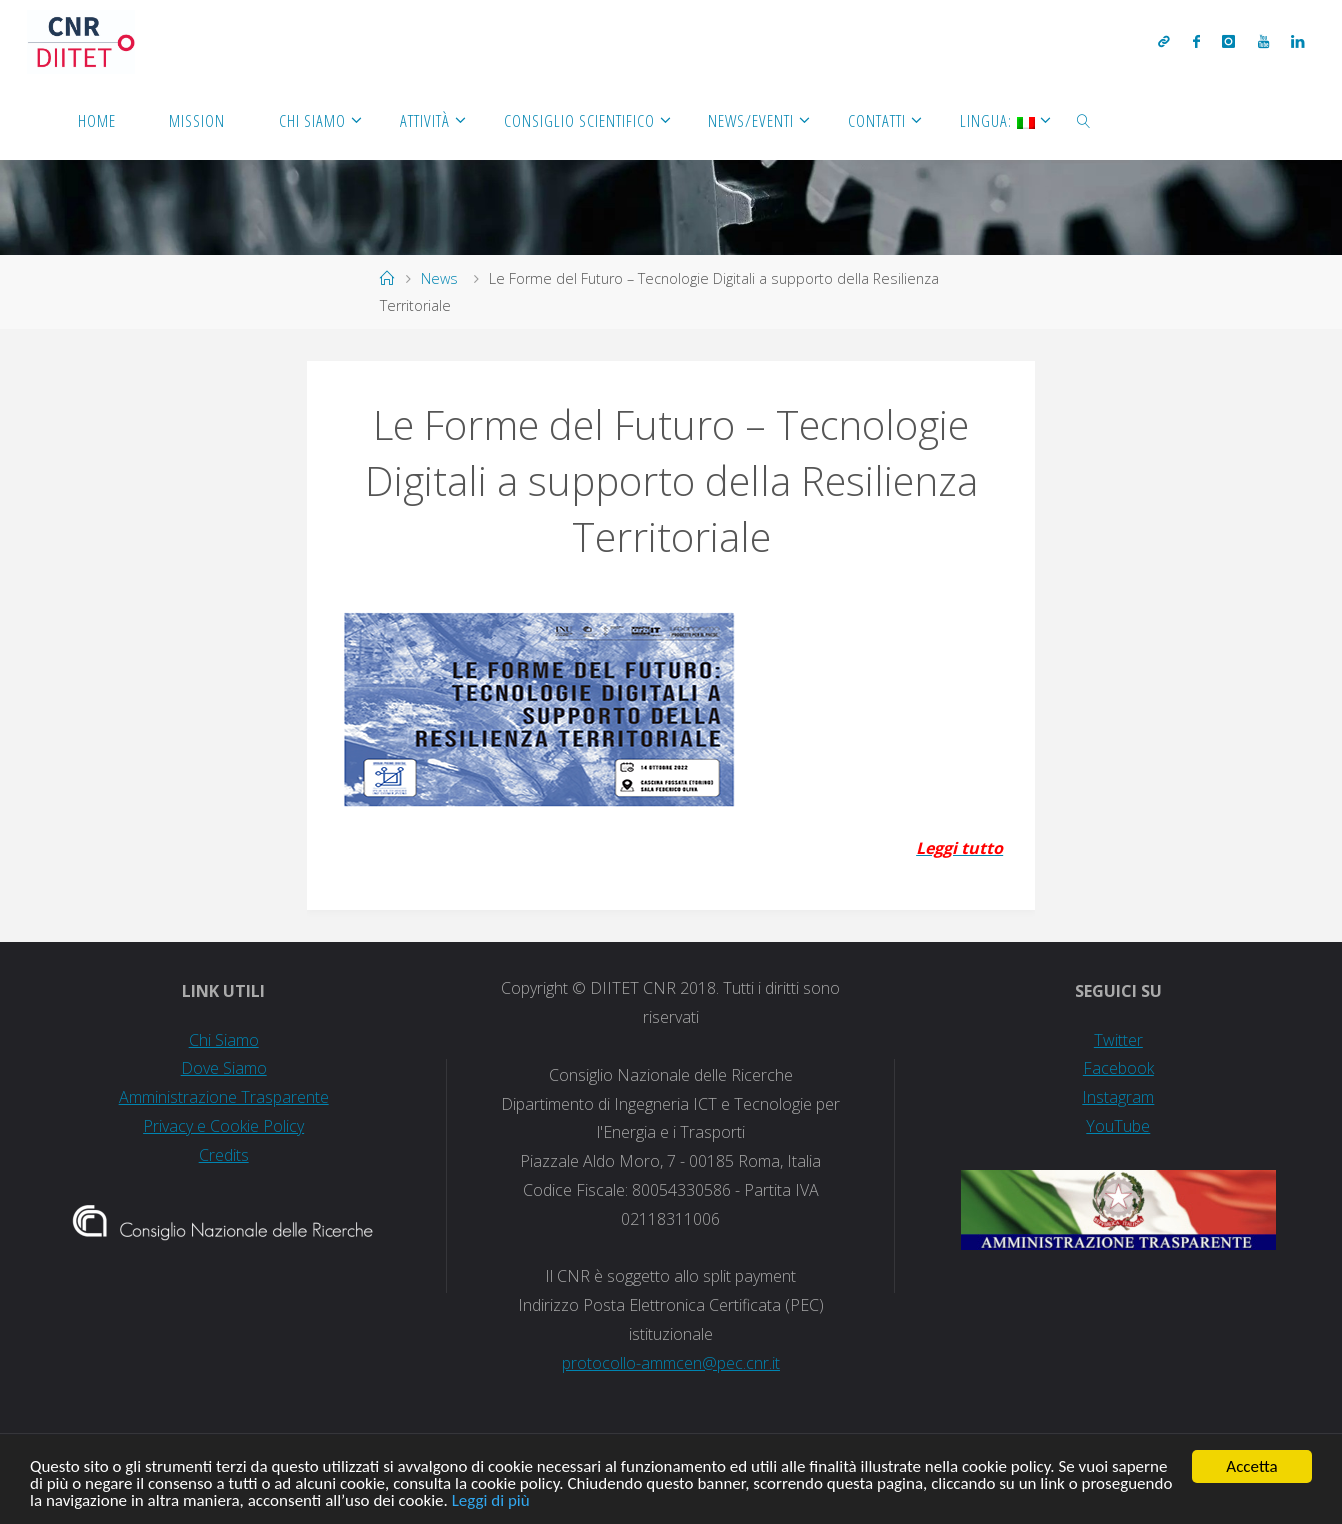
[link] (1084, 120)
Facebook (1118, 1068)
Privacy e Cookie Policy (223, 1126)
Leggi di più (491, 1501)
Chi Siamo (224, 1040)
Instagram (1118, 1097)
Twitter (1118, 1040)
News (439, 278)
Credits (224, 1155)
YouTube (1118, 1126)
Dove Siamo (224, 1068)
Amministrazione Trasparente (224, 1097)
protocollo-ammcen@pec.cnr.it (671, 1363)
